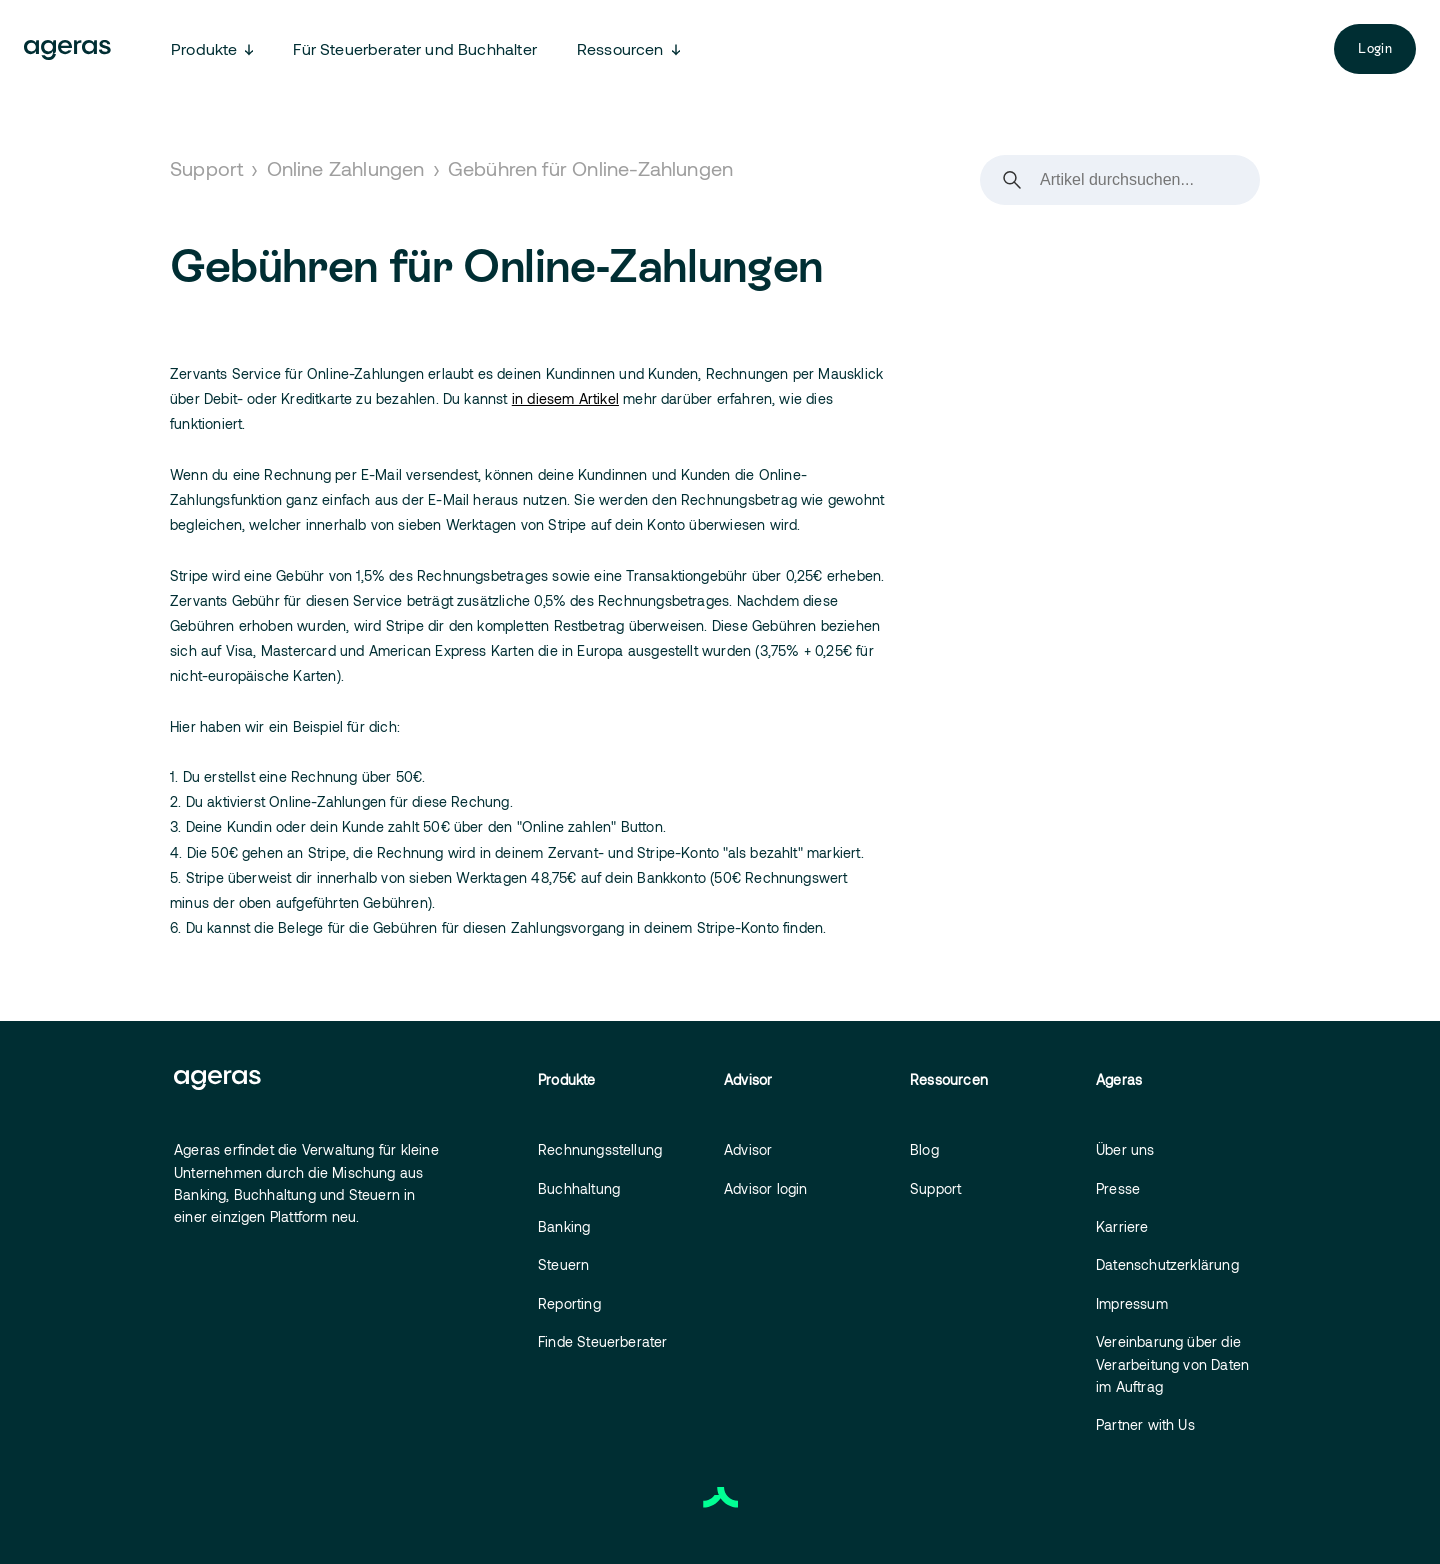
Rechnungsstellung (600, 1149)
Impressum (1132, 1303)
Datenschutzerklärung (1167, 1264)
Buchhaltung (579, 1188)
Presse (1118, 1188)
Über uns (1125, 1149)
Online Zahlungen (346, 168)
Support (206, 168)
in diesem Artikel (565, 398)
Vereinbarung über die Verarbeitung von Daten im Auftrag (1172, 1364)
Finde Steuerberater (603, 1341)
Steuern (563, 1264)
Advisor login (765, 1188)
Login (1375, 48)
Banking (564, 1226)
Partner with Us (1145, 1424)
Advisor (748, 1149)
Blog (924, 1149)
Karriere (1122, 1226)
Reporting (569, 1303)
